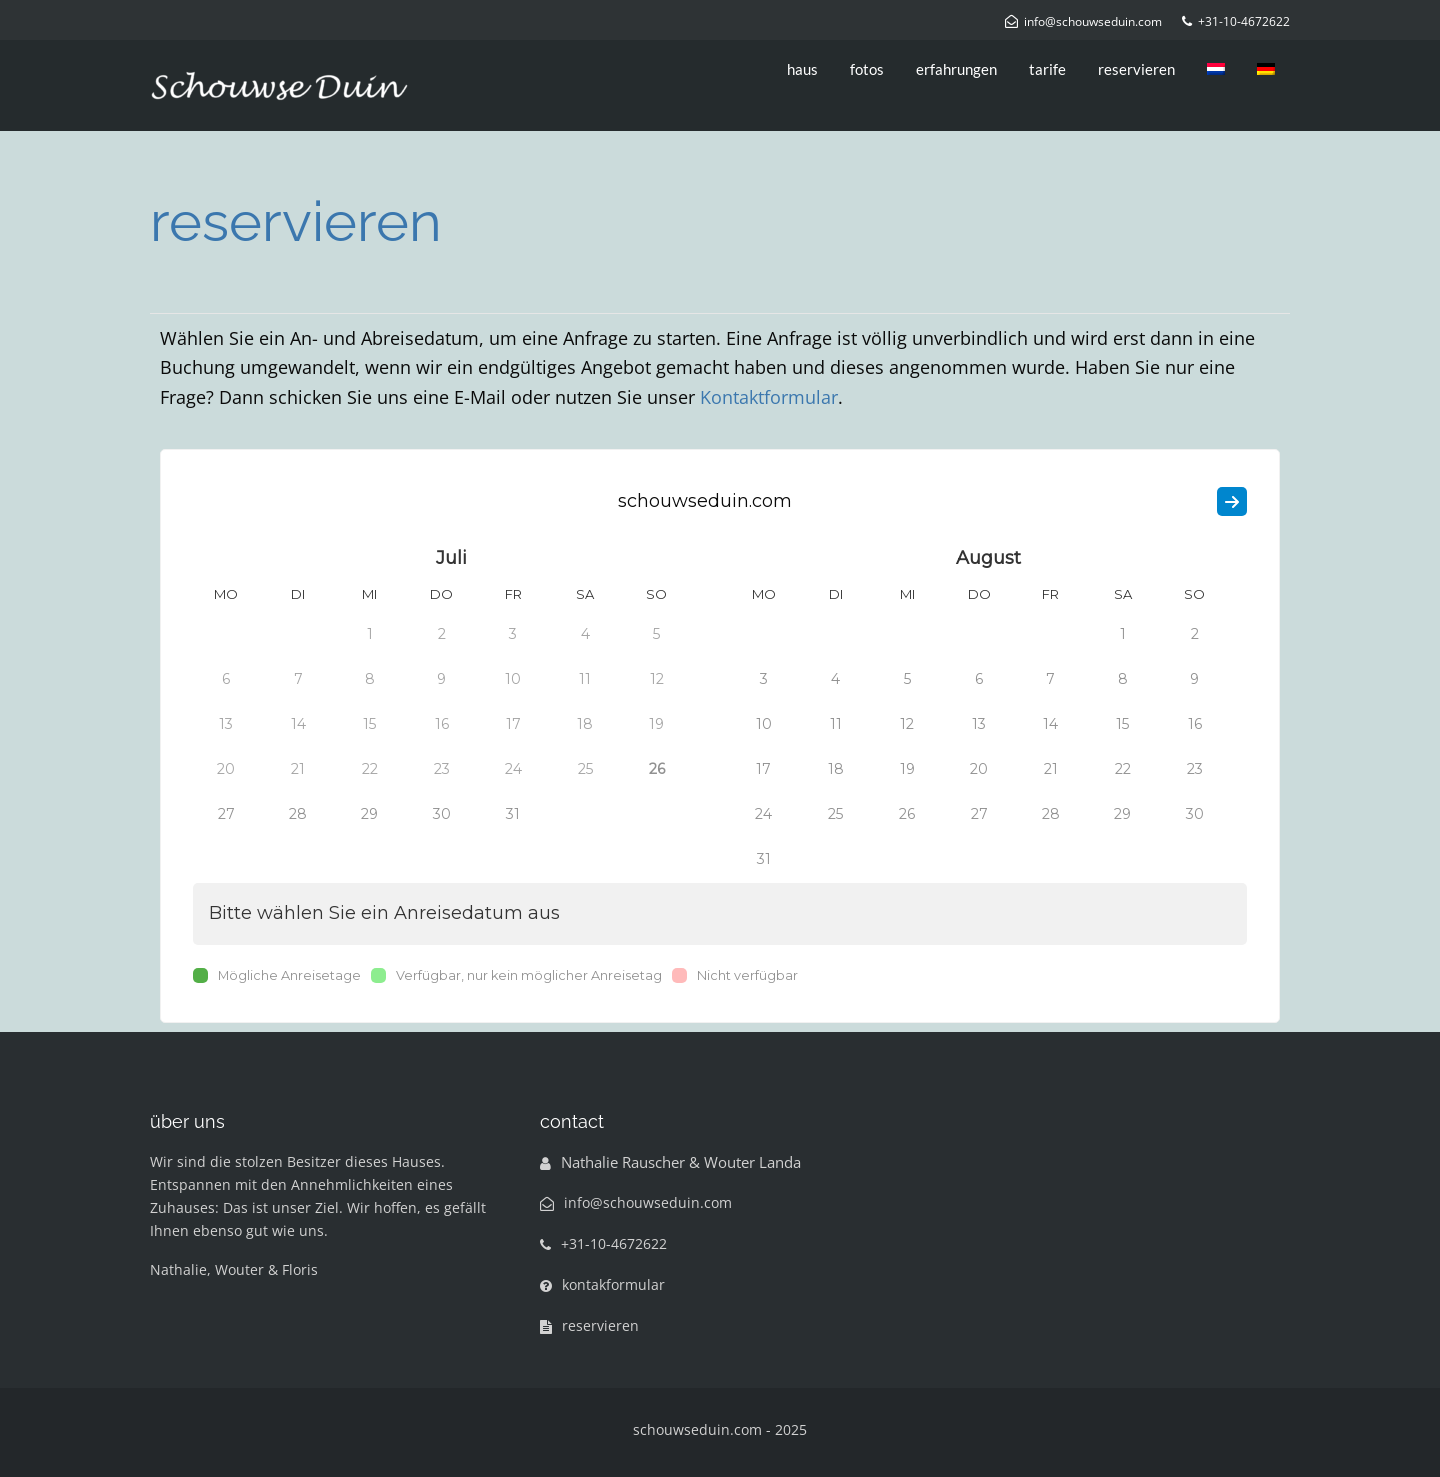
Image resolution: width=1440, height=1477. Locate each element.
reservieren (1136, 69)
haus (802, 69)
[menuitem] (1216, 69)
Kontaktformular (769, 397)
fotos (867, 69)
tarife (1047, 69)
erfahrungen (956, 69)
